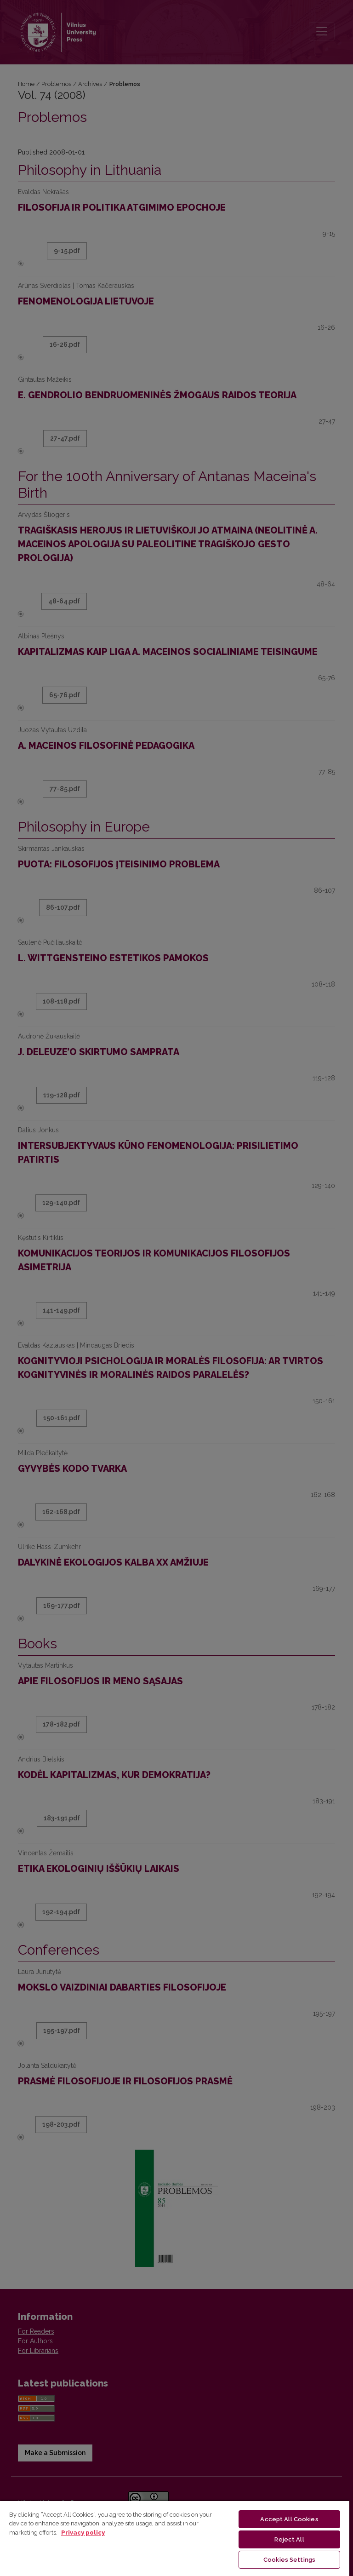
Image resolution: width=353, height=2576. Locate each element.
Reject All (289, 2539)
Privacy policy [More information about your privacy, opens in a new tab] (83, 2532)
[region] (174, 2538)
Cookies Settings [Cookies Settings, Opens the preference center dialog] (289, 2559)
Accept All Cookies (289, 2519)
